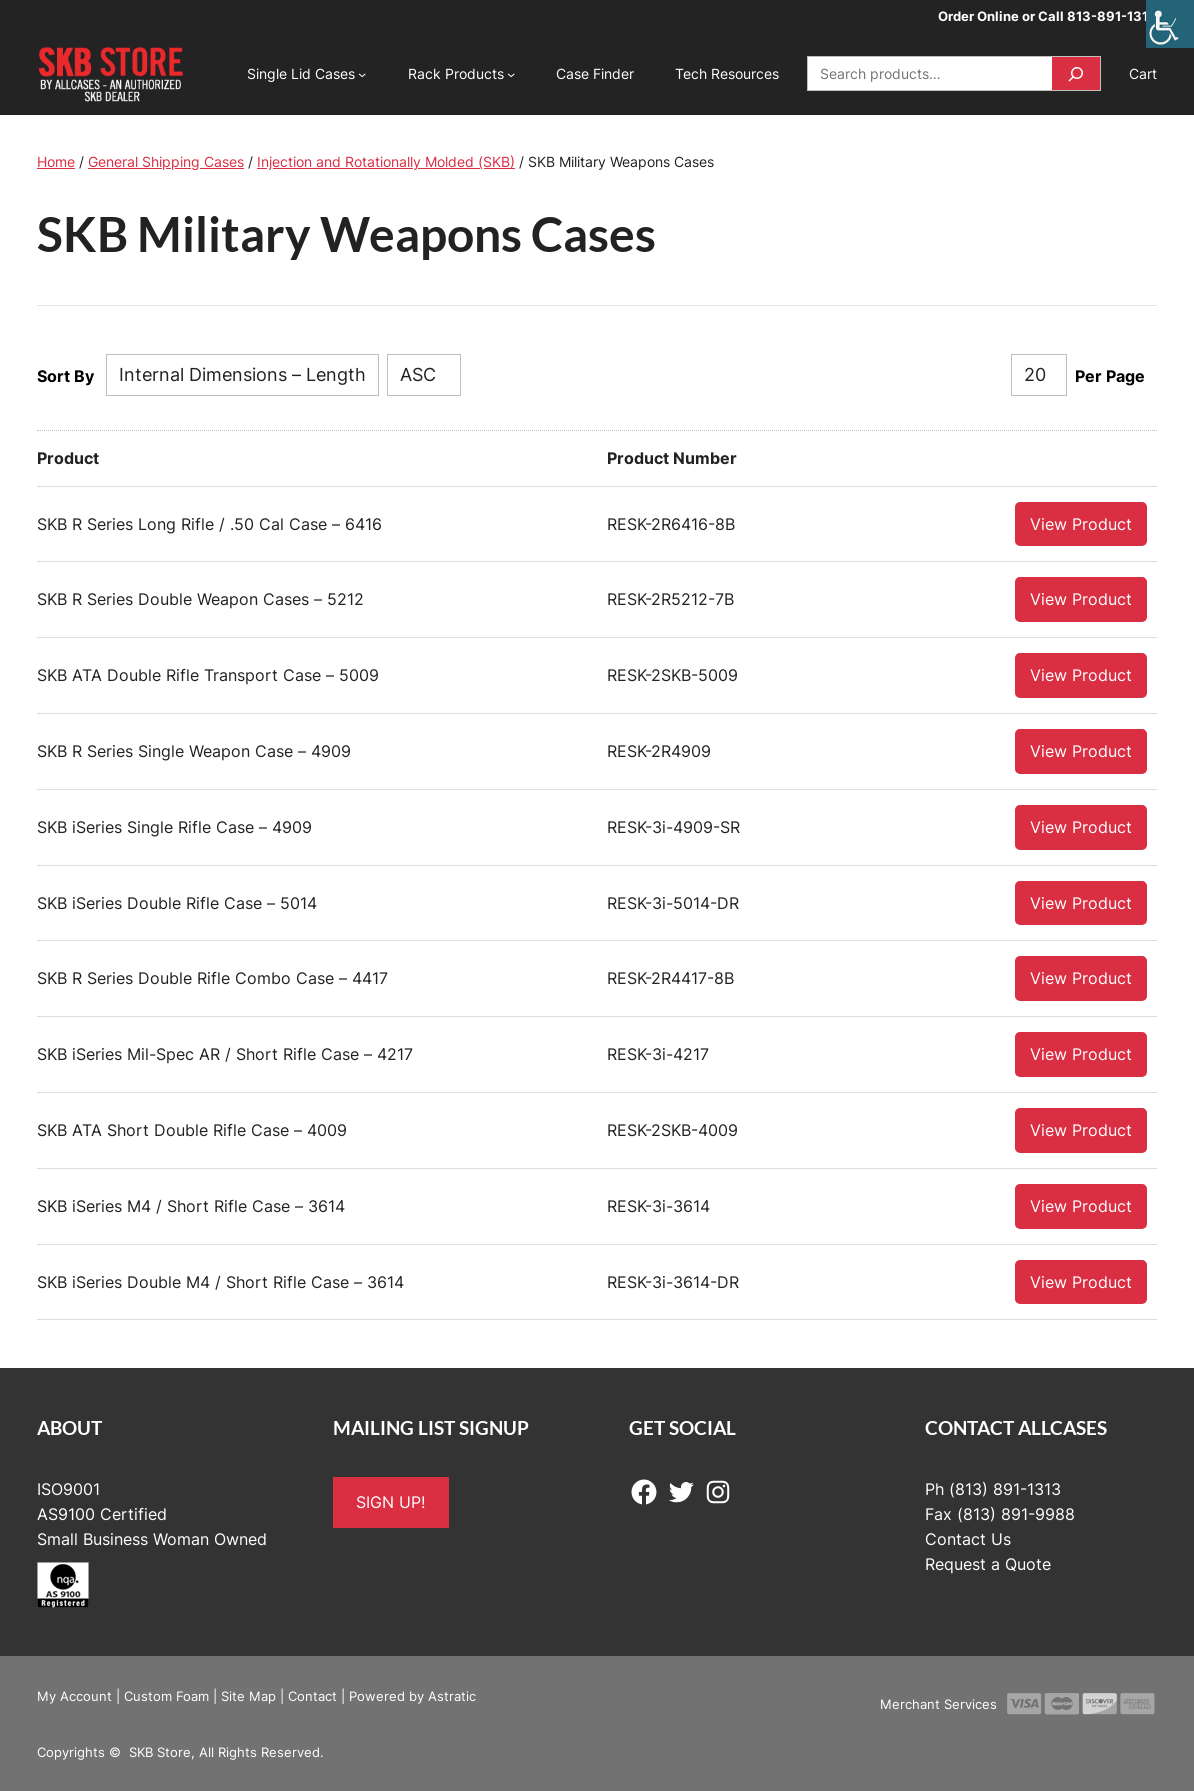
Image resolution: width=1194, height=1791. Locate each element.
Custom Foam (166, 1695)
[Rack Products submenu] (511, 74)
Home (56, 161)
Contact (312, 1695)
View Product (1081, 523)
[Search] (1076, 73)
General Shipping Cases (166, 161)
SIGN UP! (390, 1501)
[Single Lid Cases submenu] (362, 74)
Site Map (248, 1695)
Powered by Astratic (412, 1695)
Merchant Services (938, 1703)
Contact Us (968, 1538)
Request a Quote (988, 1563)
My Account (74, 1695)
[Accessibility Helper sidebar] (1170, 24)
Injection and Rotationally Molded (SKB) (386, 161)
